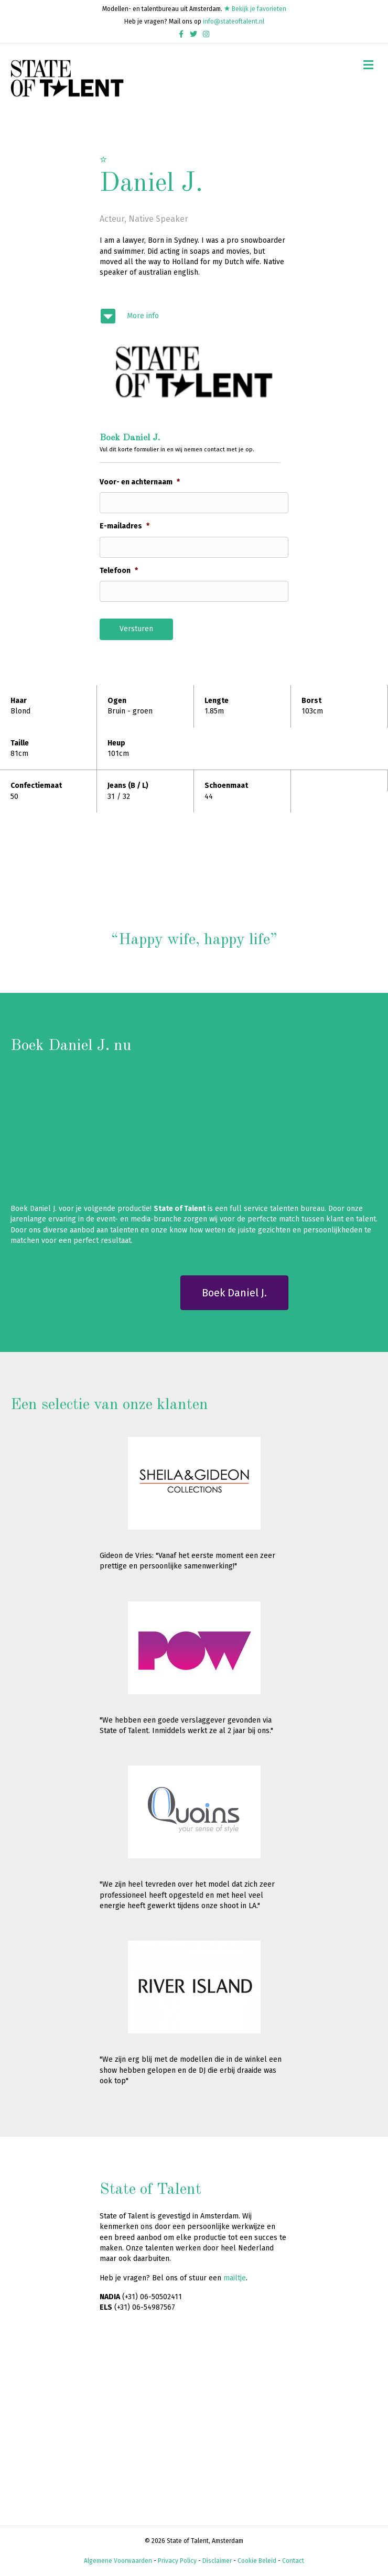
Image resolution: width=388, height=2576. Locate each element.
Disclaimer (217, 2560)
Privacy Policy (177, 2560)
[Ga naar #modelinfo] (194, 316)
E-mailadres (124, 526)
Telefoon (119, 570)
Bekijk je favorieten (255, 9)
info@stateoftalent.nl (233, 21)
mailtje (234, 2278)
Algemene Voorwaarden (118, 2560)
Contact (293, 2560)
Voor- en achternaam (140, 482)
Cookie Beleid (257, 2560)
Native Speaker (158, 219)
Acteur (112, 219)
